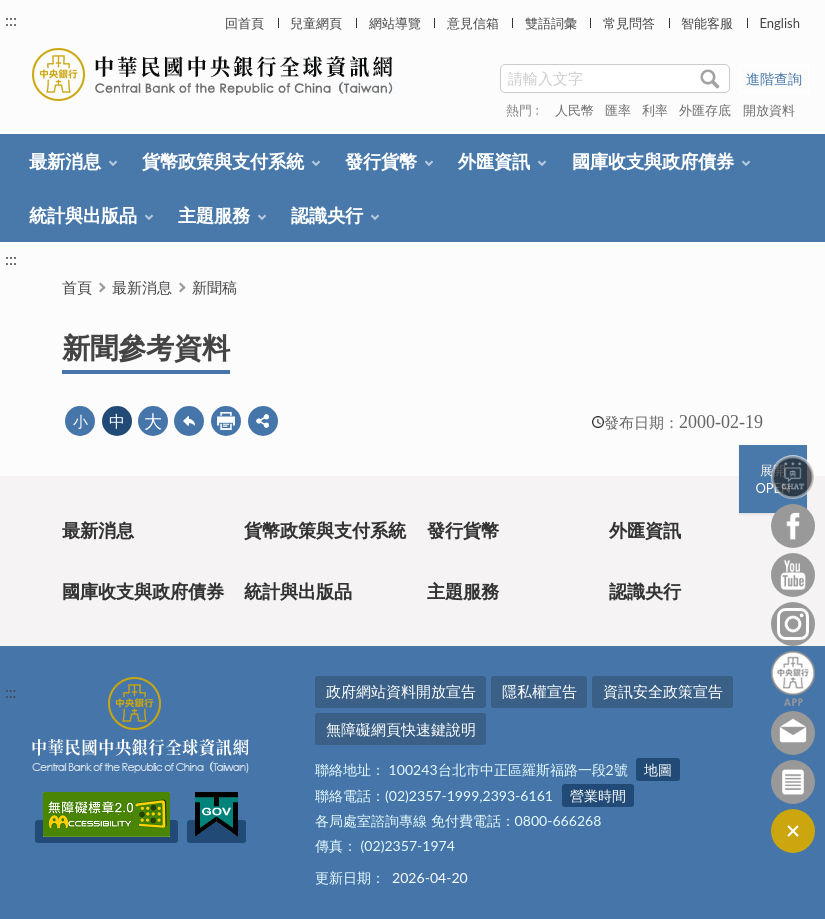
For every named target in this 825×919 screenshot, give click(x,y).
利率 (655, 110)
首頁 (77, 287)
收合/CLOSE (793, 831)
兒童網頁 (316, 23)
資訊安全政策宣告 (663, 691)
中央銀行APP (793, 678)
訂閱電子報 (793, 782)
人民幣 (574, 110)
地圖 (658, 769)
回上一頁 (189, 421)
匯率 (618, 110)
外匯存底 (705, 110)
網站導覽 (395, 23)
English (779, 23)
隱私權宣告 (539, 691)
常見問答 (629, 23)
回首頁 (244, 23)
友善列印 (226, 421)
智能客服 (707, 23)
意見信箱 (473, 23)
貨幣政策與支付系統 (223, 161)
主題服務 (214, 215)
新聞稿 (214, 287)
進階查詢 (774, 78)
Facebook (793, 526)
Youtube (793, 575)
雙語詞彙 (551, 23)
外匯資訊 (494, 161)
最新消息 (65, 161)
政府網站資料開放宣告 (401, 691)
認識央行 (327, 215)
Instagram (793, 624)
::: (11, 19)
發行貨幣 (381, 161)
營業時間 (598, 795)
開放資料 (769, 110)
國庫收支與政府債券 (653, 161)
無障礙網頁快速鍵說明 (401, 729)
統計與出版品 (83, 215)
